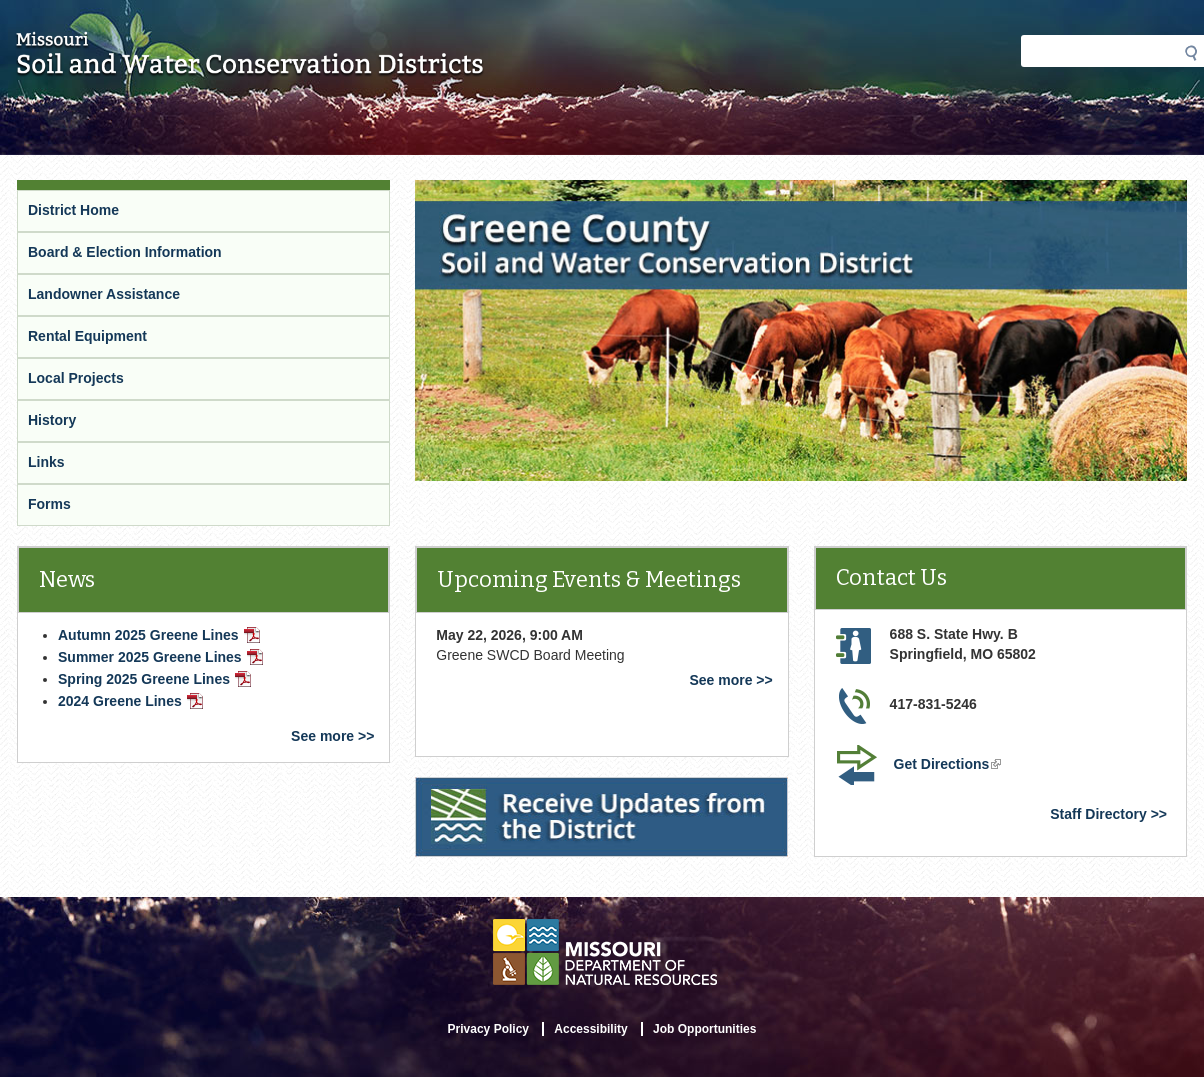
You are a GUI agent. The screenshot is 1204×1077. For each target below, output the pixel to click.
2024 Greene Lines (130, 701)
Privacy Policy (488, 1029)
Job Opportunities (704, 1029)
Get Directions (950, 766)
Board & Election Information (125, 252)
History (52, 420)
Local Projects (76, 378)
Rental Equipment (87, 336)
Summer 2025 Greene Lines (160, 657)
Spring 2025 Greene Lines (154, 679)
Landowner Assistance (104, 294)
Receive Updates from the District (531, 790)
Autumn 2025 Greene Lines (159, 635)
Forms (49, 504)
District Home (73, 210)
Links (46, 462)
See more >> (332, 736)
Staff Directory (1098, 814)
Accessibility (590, 1029)
